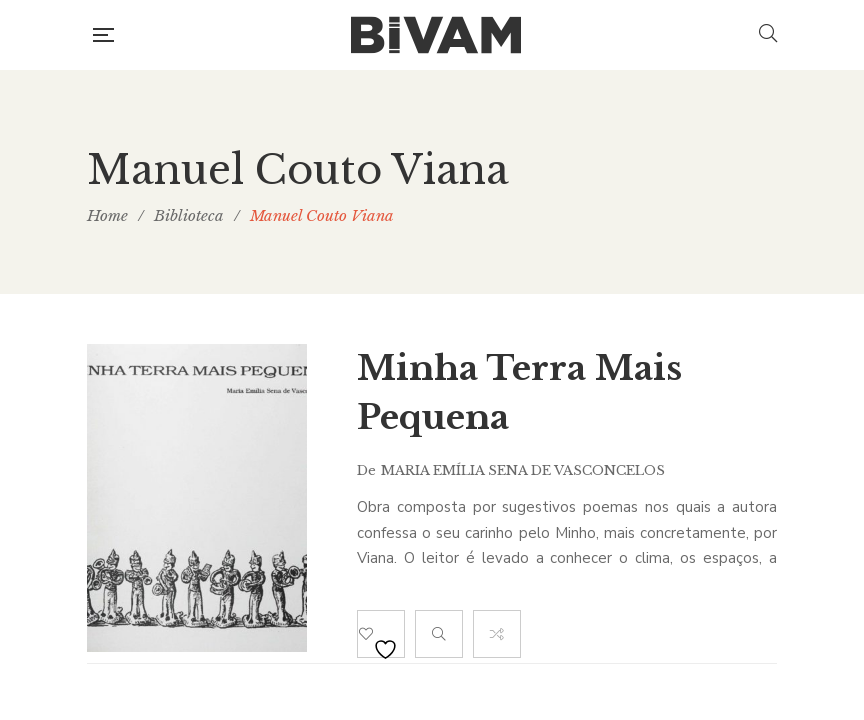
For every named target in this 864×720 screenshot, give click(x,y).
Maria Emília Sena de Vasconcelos (523, 470)
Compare (497, 634)
